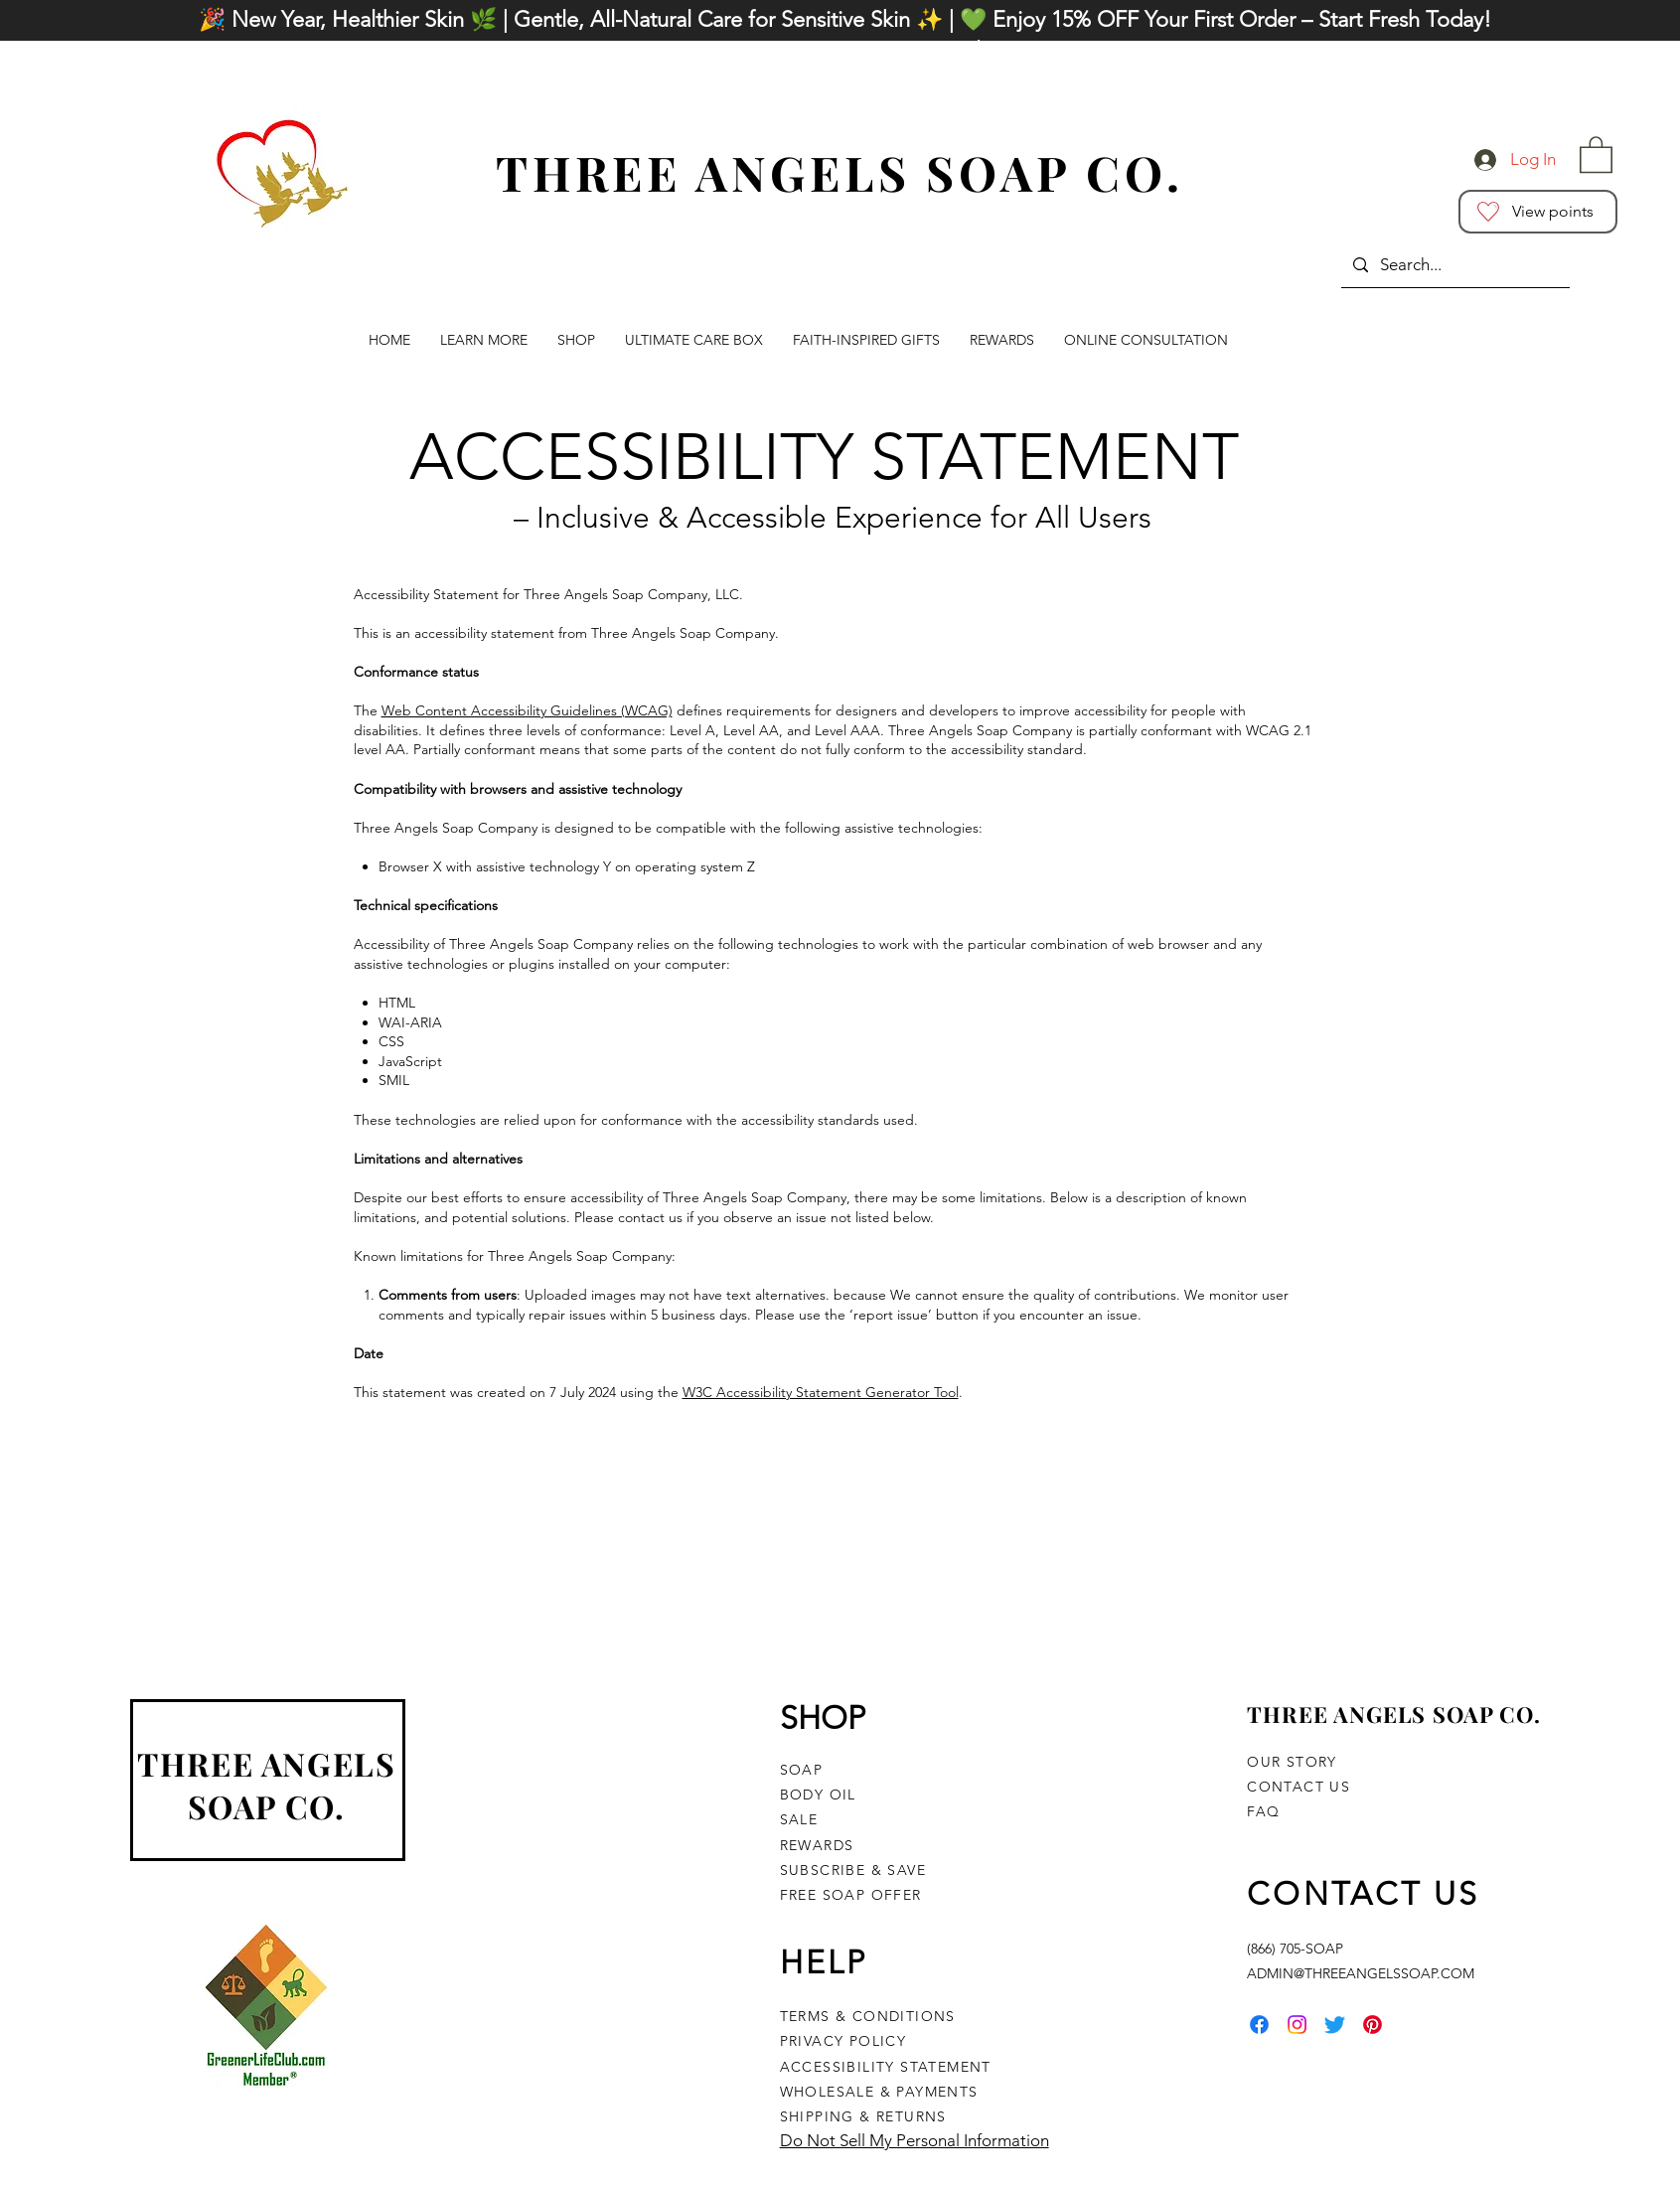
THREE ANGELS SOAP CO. (266, 1784)
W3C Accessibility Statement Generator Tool (821, 1392)
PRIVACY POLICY (843, 2041)
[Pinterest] (1372, 2024)
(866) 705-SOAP (1295, 1948)
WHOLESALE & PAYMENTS (882, 2092)
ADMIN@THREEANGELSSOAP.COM (1360, 1973)
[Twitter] (1334, 2024)
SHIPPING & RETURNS (863, 2116)
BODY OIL (818, 1794)
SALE (799, 1819)
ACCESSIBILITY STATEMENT (886, 2067)
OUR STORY (1292, 1762)
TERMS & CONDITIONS (868, 2016)
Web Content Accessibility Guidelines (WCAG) (527, 710)
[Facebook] (1259, 2024)
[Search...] (1454, 265)
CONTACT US (1298, 1787)
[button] (1596, 153)
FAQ (1263, 1811)
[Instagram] (1297, 2024)
